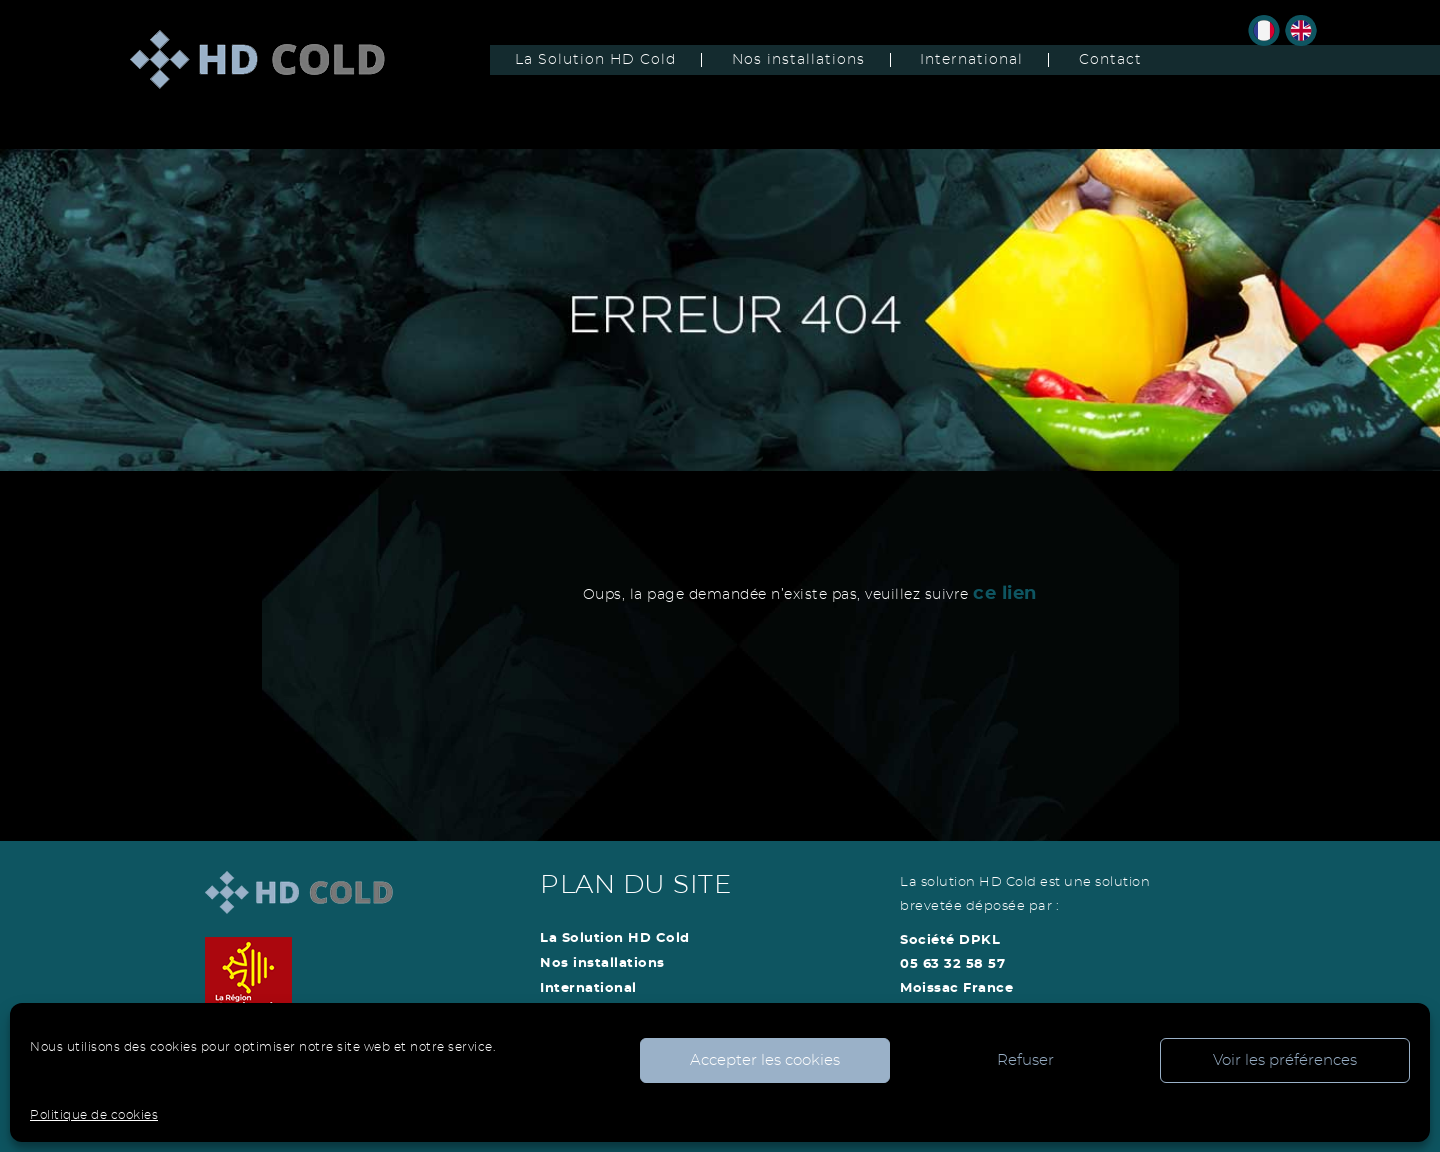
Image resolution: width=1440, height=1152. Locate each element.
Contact (1110, 60)
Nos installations (798, 60)
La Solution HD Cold (595, 60)
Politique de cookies (94, 1115)
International (971, 60)
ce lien (1005, 594)
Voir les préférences (1285, 1060)
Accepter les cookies (765, 1060)
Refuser (1025, 1060)
